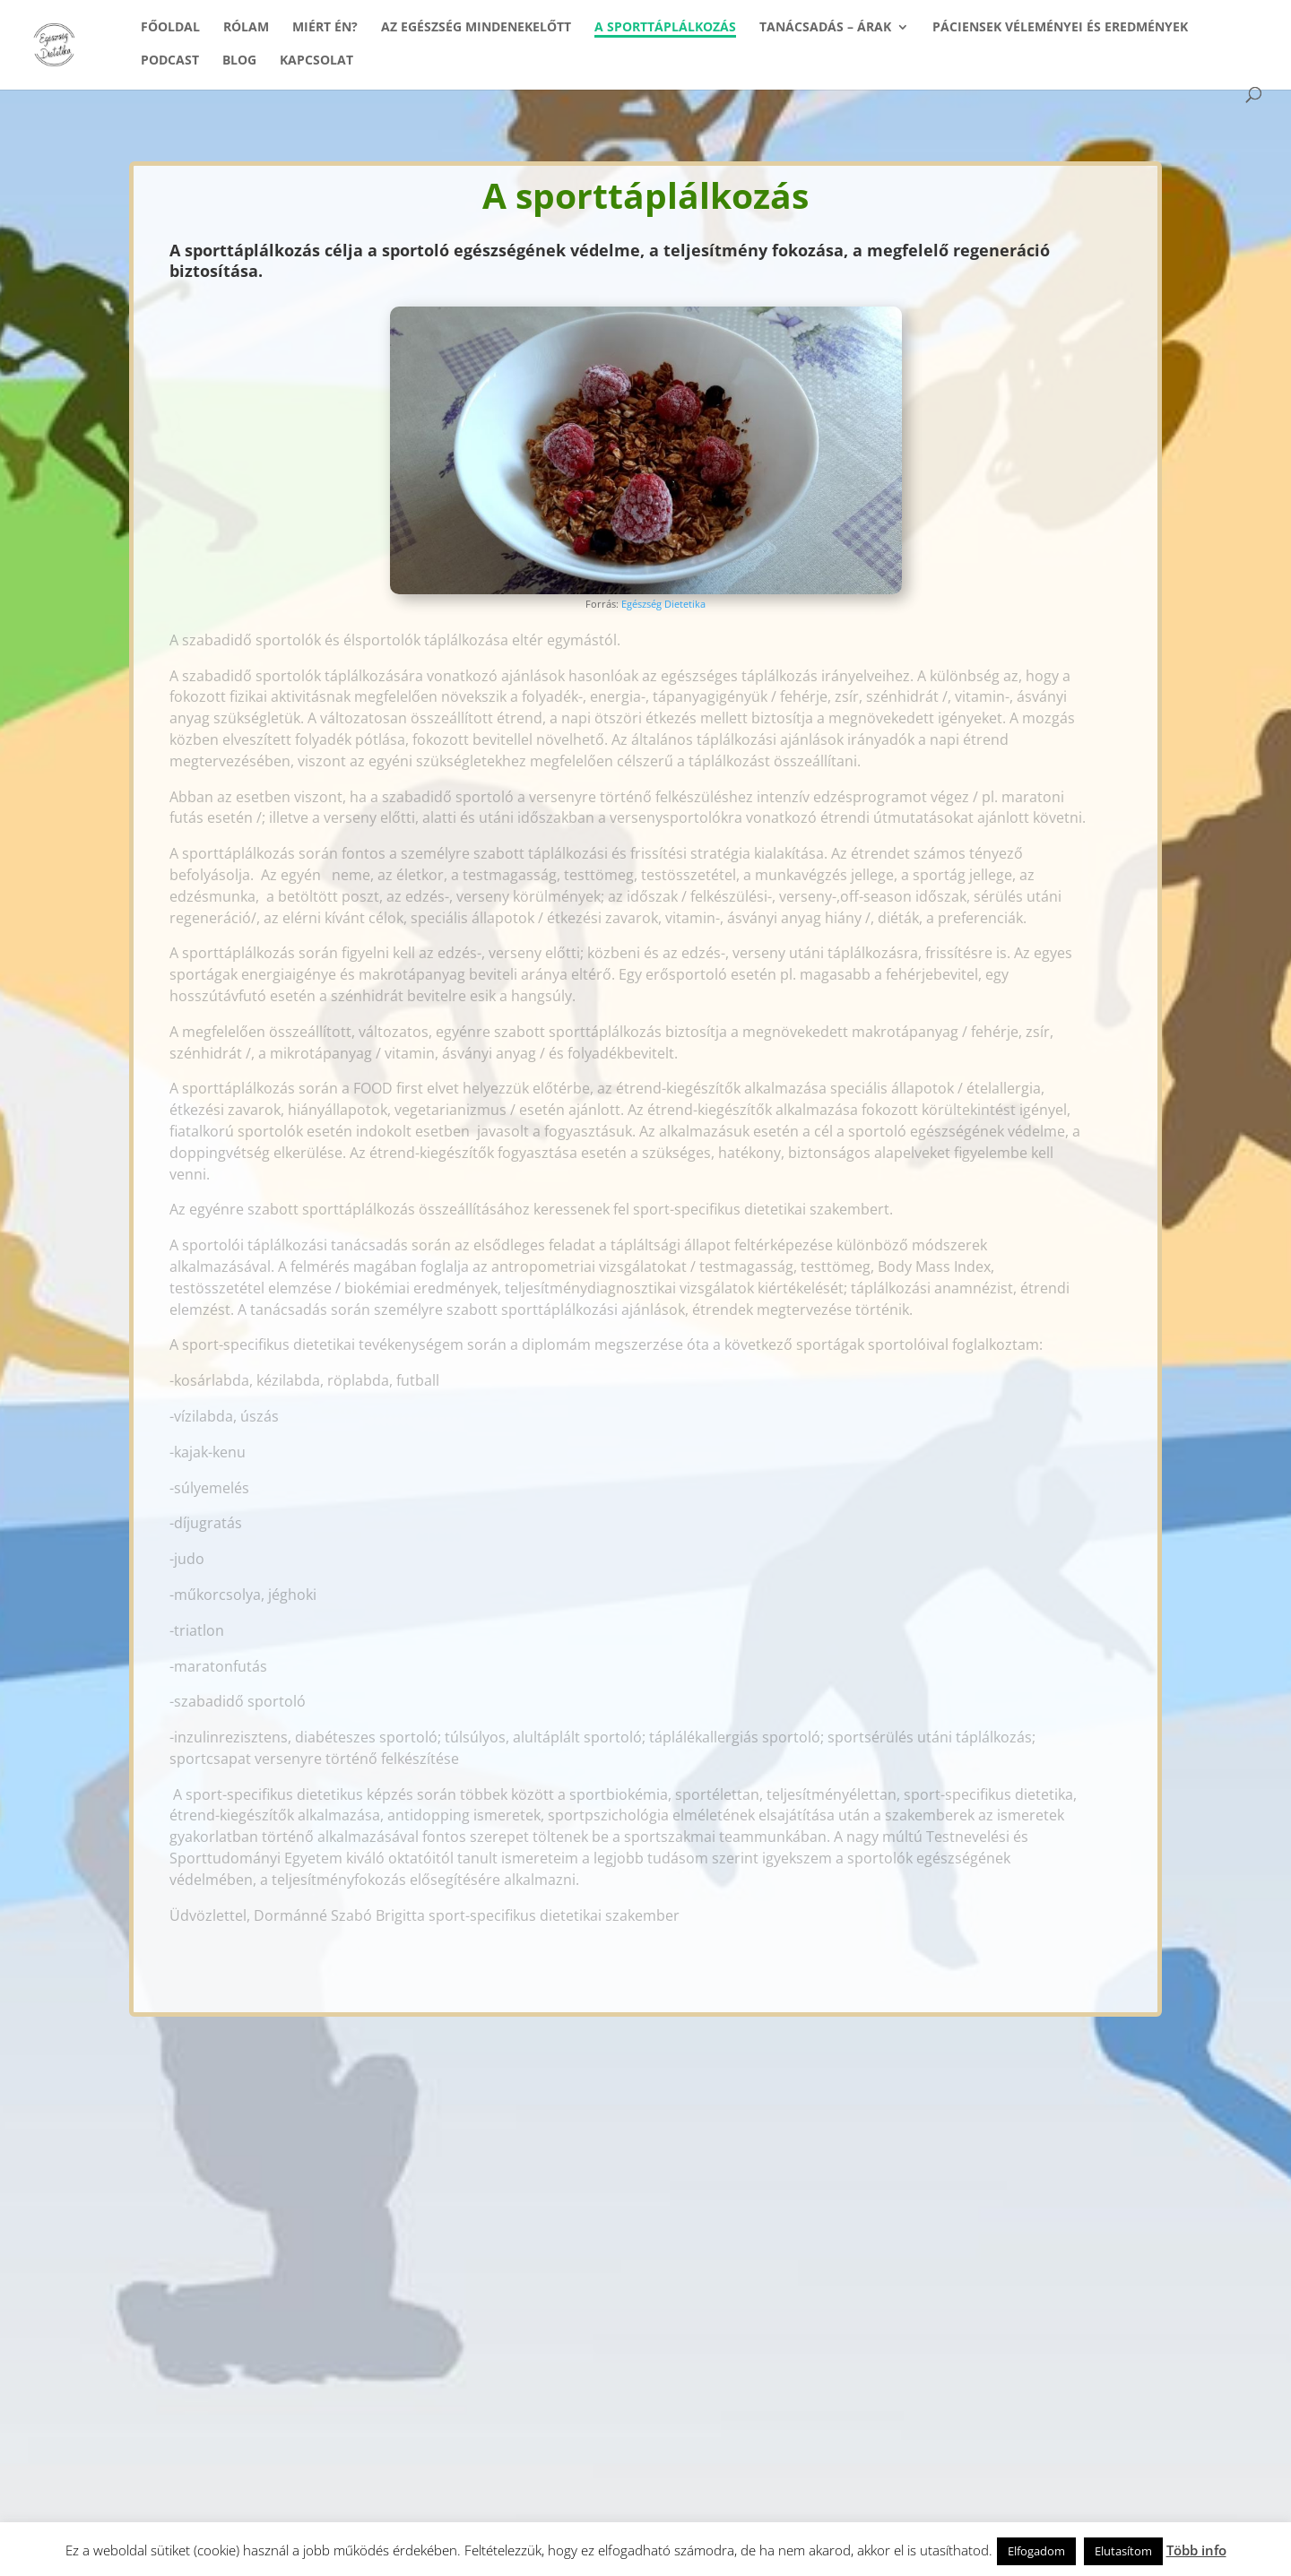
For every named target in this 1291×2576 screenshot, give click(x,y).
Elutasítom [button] (1123, 2551)
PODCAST (170, 61)
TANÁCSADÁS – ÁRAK (825, 28)
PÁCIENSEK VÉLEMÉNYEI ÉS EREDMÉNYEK (1060, 28)
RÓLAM (246, 28)
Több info (1196, 2550)
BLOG (239, 61)
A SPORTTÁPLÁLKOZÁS (665, 28)
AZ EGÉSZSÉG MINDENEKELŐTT (476, 28)
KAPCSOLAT (316, 61)
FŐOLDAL (170, 28)
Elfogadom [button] (1036, 2551)
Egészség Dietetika (663, 603)
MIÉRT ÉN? (325, 28)
